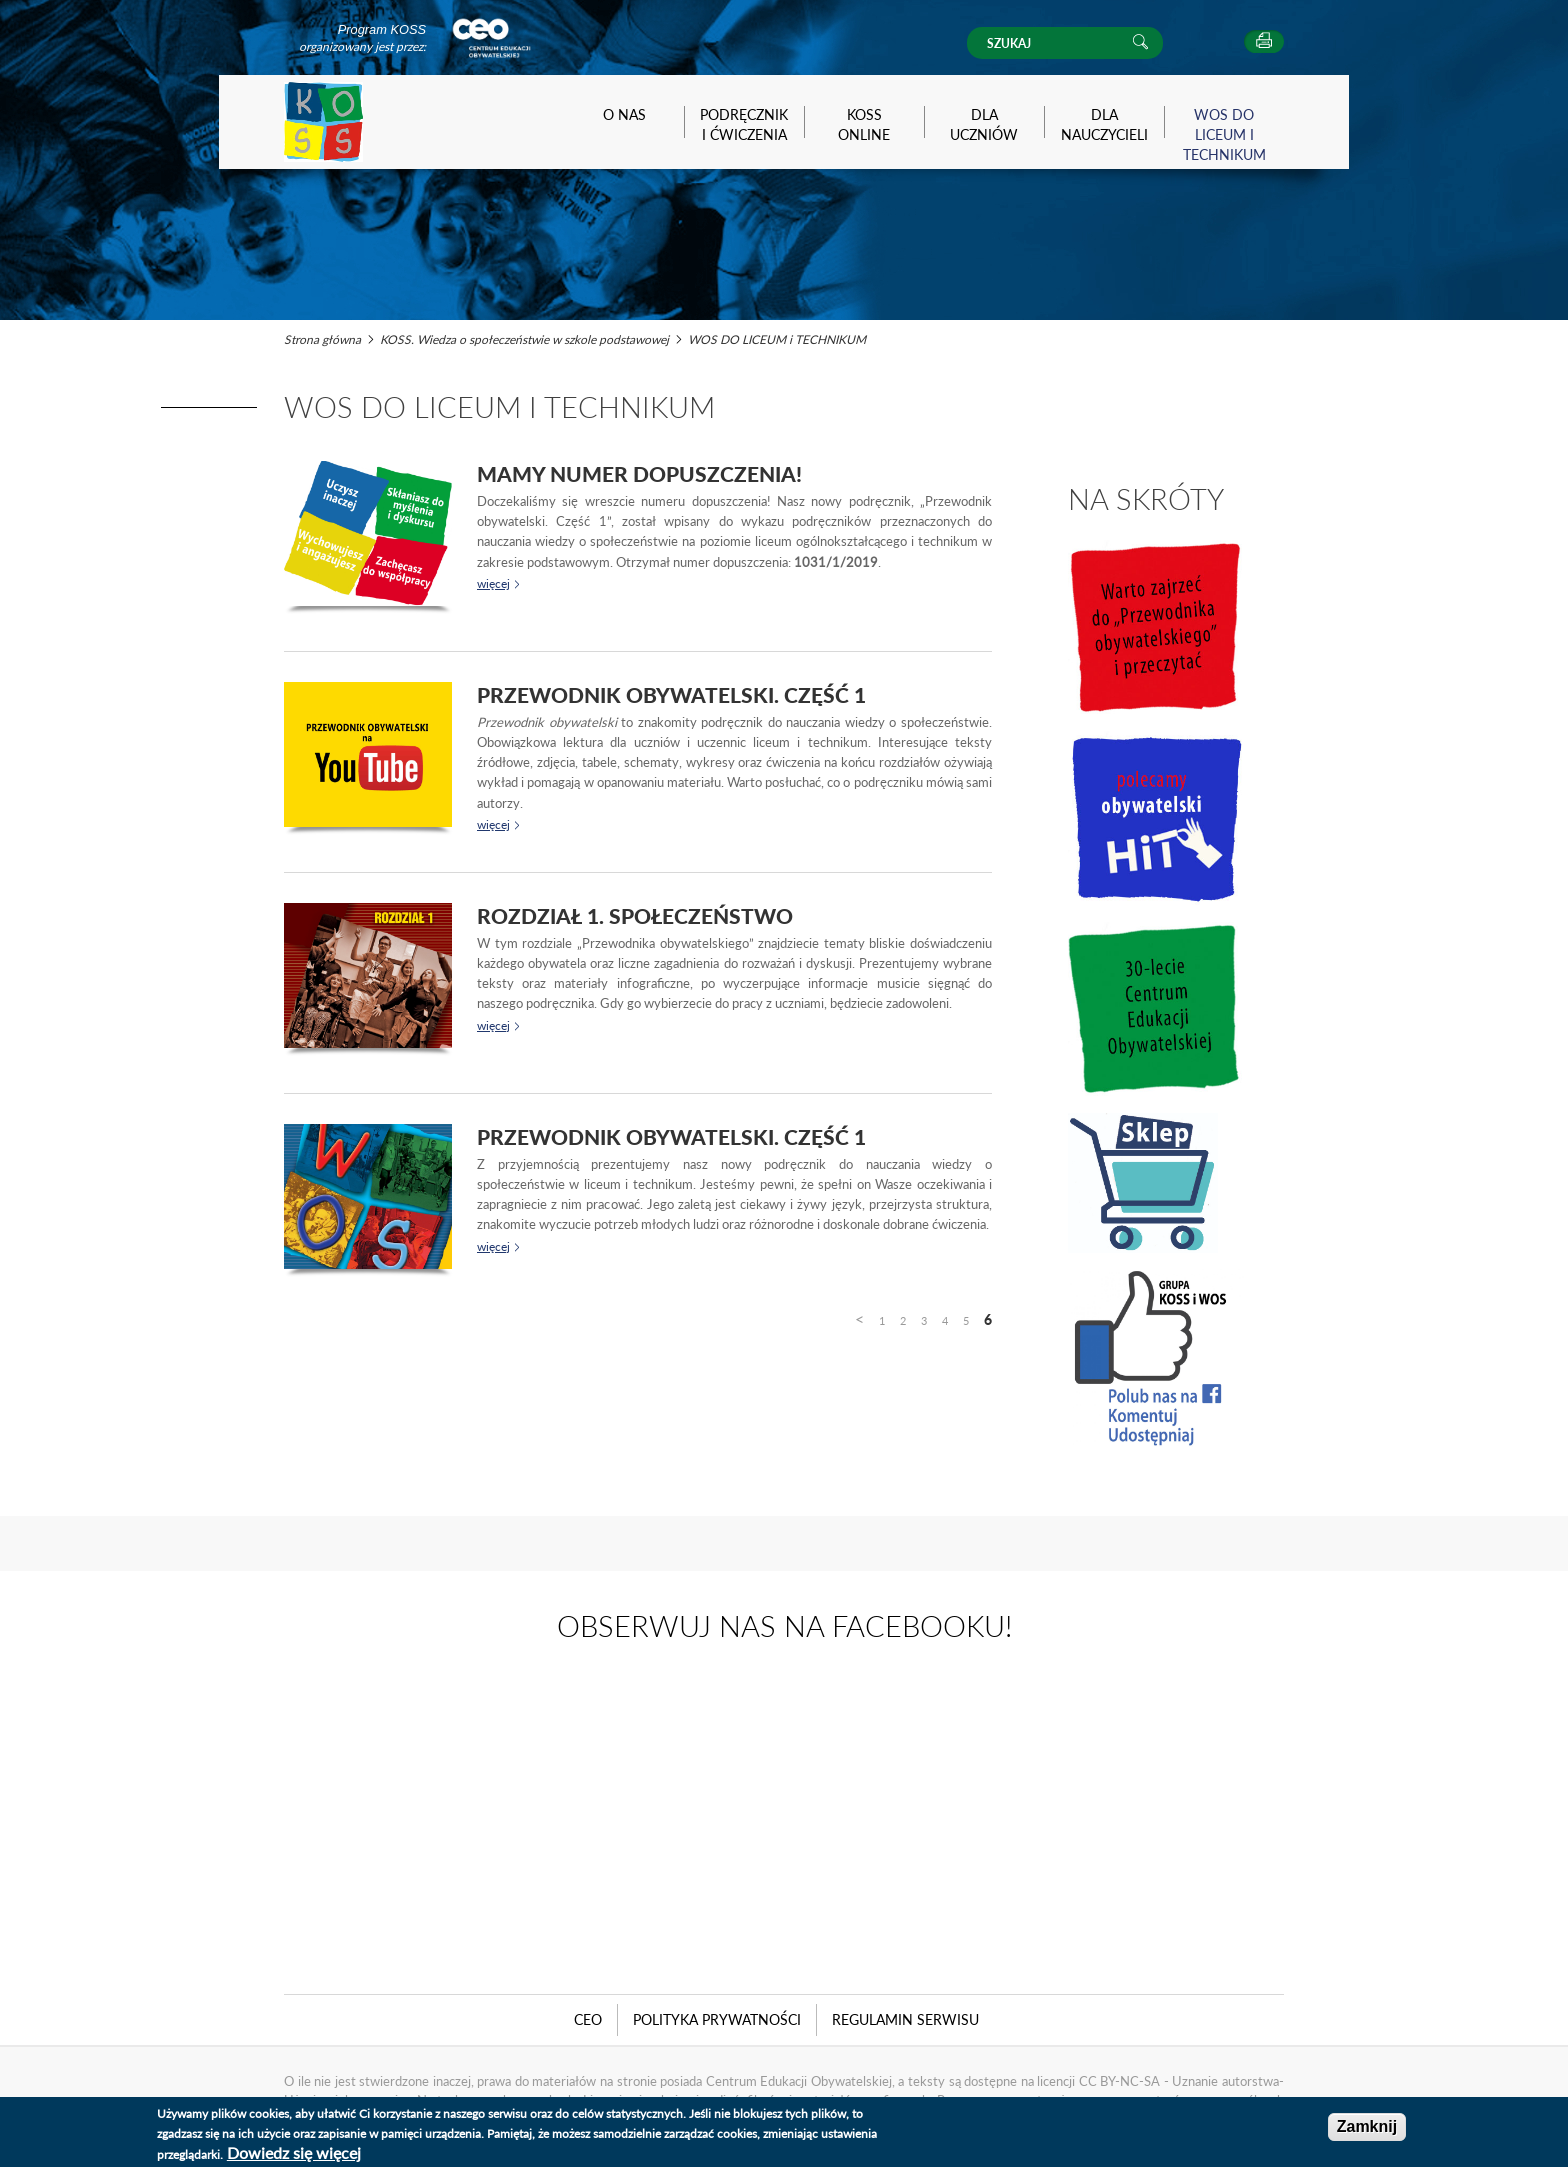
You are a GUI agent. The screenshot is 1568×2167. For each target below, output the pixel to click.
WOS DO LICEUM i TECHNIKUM (777, 339)
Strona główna (322, 339)
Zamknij (1367, 2126)
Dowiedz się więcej (294, 2152)
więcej (493, 583)
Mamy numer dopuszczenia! (639, 473)
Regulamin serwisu (905, 2019)
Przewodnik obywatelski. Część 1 (671, 694)
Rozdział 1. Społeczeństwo (635, 915)
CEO (588, 2019)
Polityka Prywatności (717, 2019)
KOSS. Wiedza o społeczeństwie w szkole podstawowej (524, 339)
